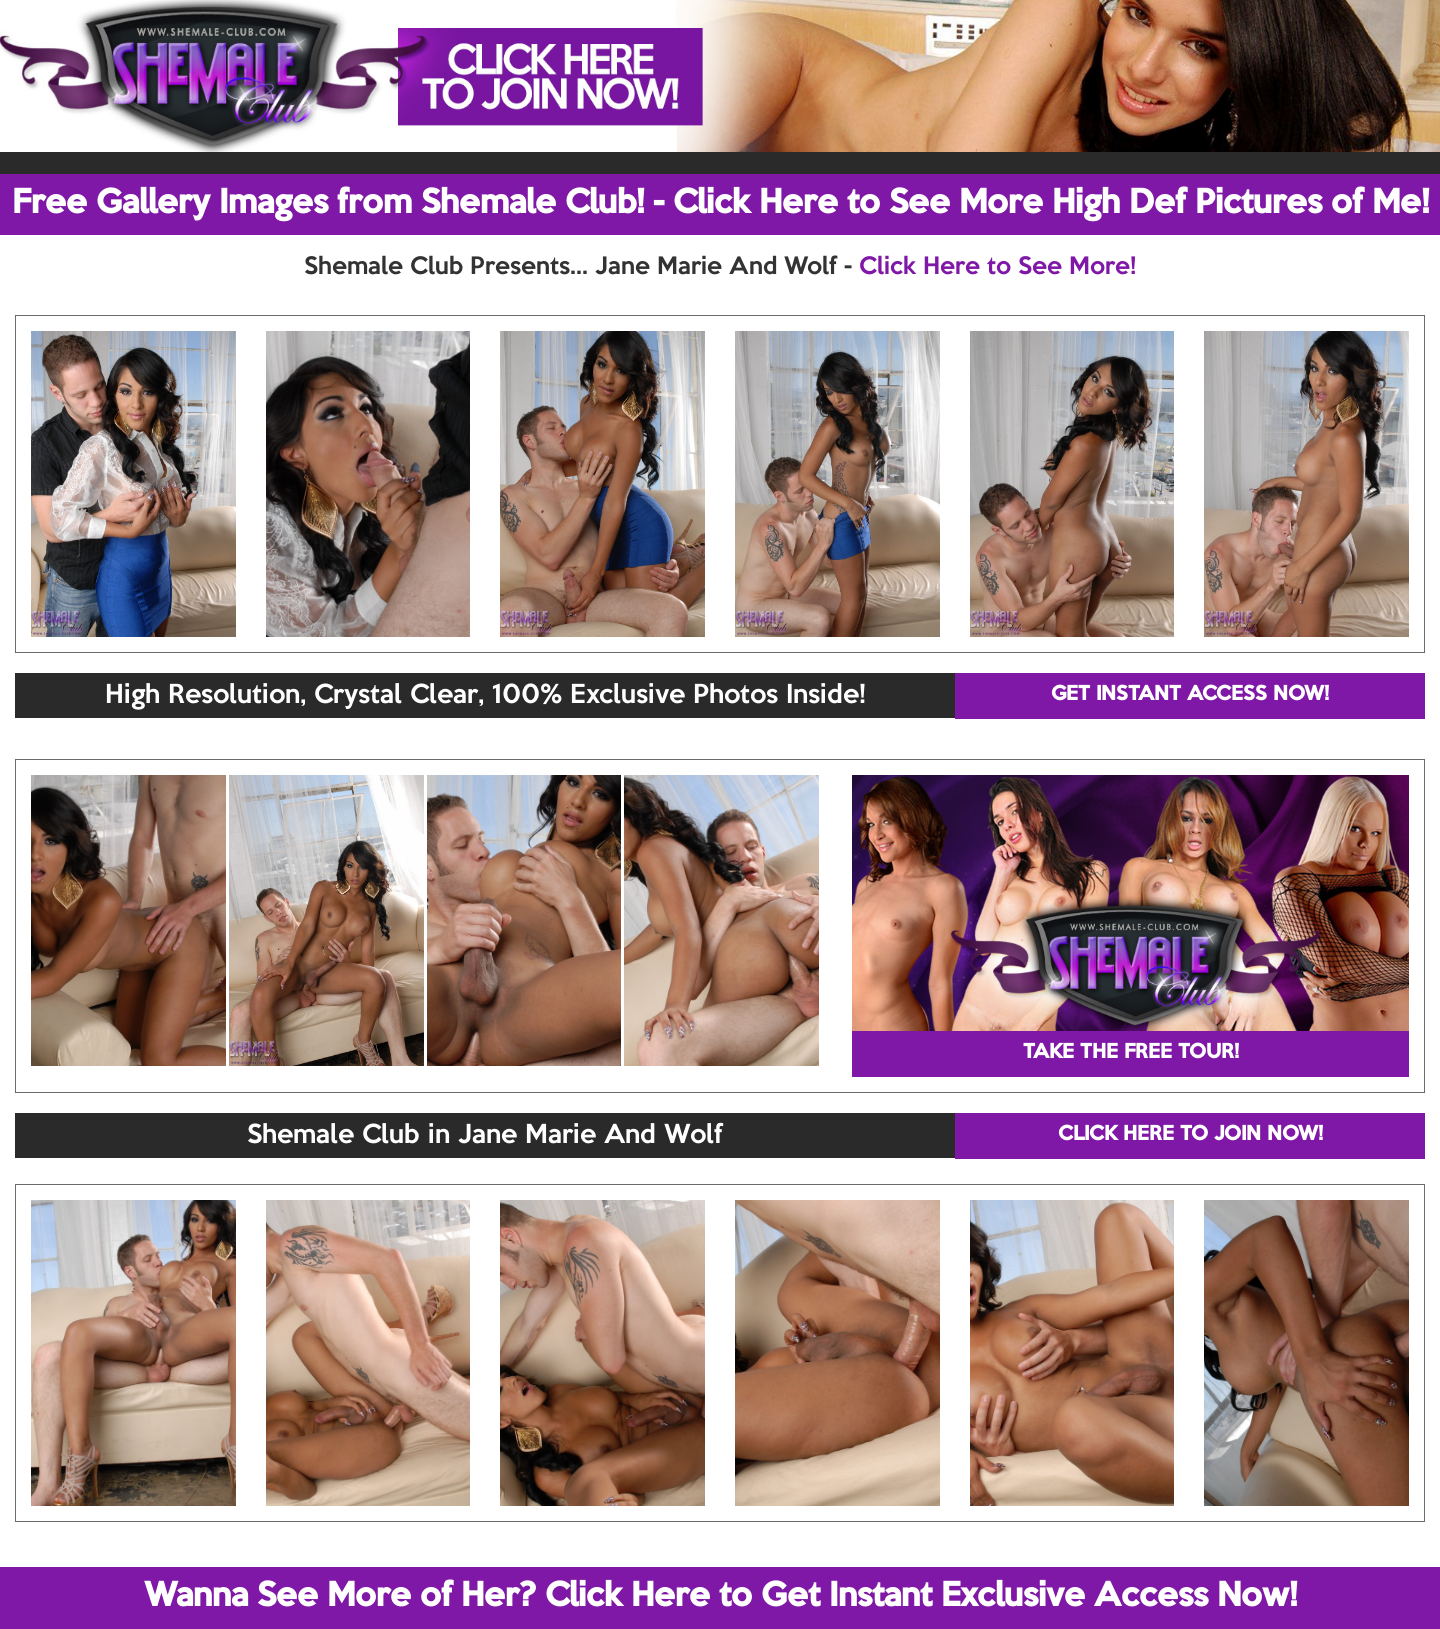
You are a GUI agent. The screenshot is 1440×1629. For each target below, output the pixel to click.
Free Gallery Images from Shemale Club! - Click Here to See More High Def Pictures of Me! (720, 204)
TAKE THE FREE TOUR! (1131, 1053)
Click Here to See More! (997, 267)
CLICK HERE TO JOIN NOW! (1190, 1135)
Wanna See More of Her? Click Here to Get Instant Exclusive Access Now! (720, 1597)
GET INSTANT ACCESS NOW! (1190, 695)
